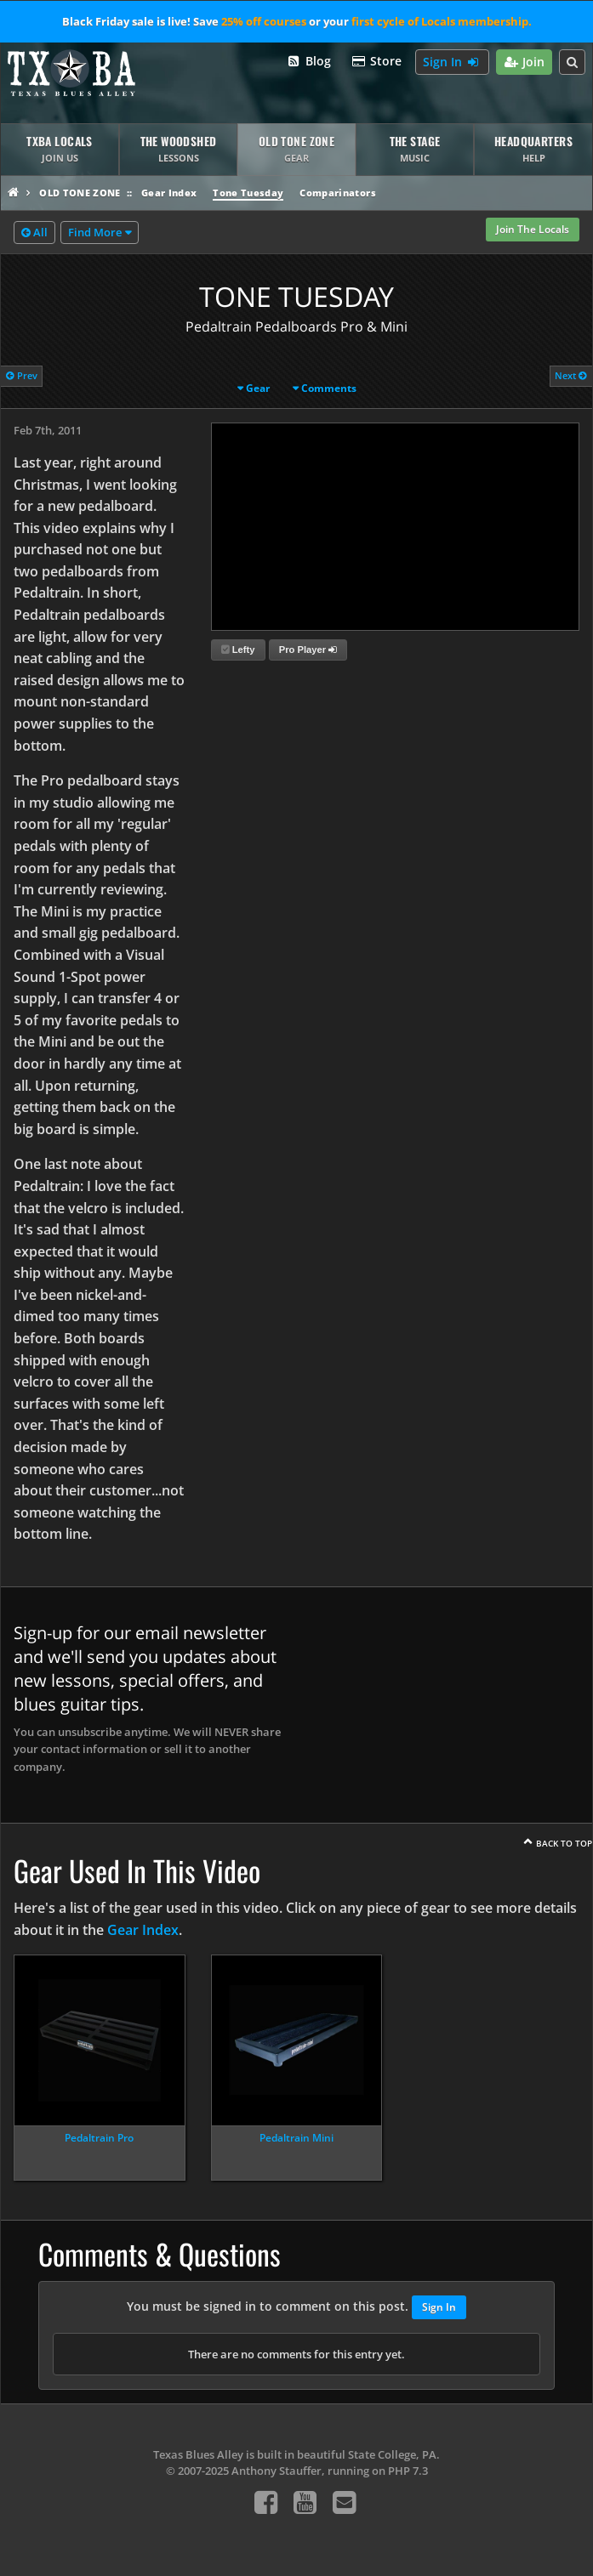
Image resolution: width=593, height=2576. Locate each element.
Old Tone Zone (79, 192)
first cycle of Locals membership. (441, 21)
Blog (308, 61)
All (34, 233)
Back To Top (564, 1843)
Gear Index (169, 192)
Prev (21, 375)
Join (524, 62)
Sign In (452, 62)
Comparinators (337, 192)
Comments (328, 388)
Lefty (238, 649)
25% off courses (263, 21)
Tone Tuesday (248, 192)
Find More (95, 232)
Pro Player (308, 649)
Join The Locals (532, 229)
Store (376, 61)
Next (571, 375)
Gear (258, 388)
